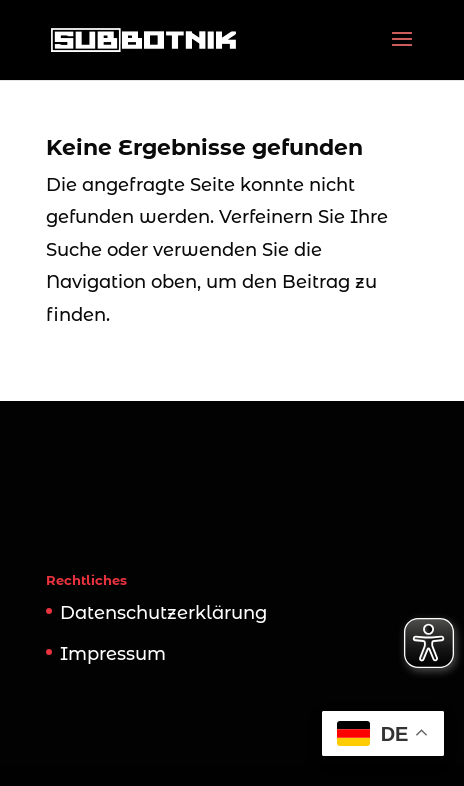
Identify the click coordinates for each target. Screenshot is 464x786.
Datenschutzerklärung (163, 613)
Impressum (113, 654)
